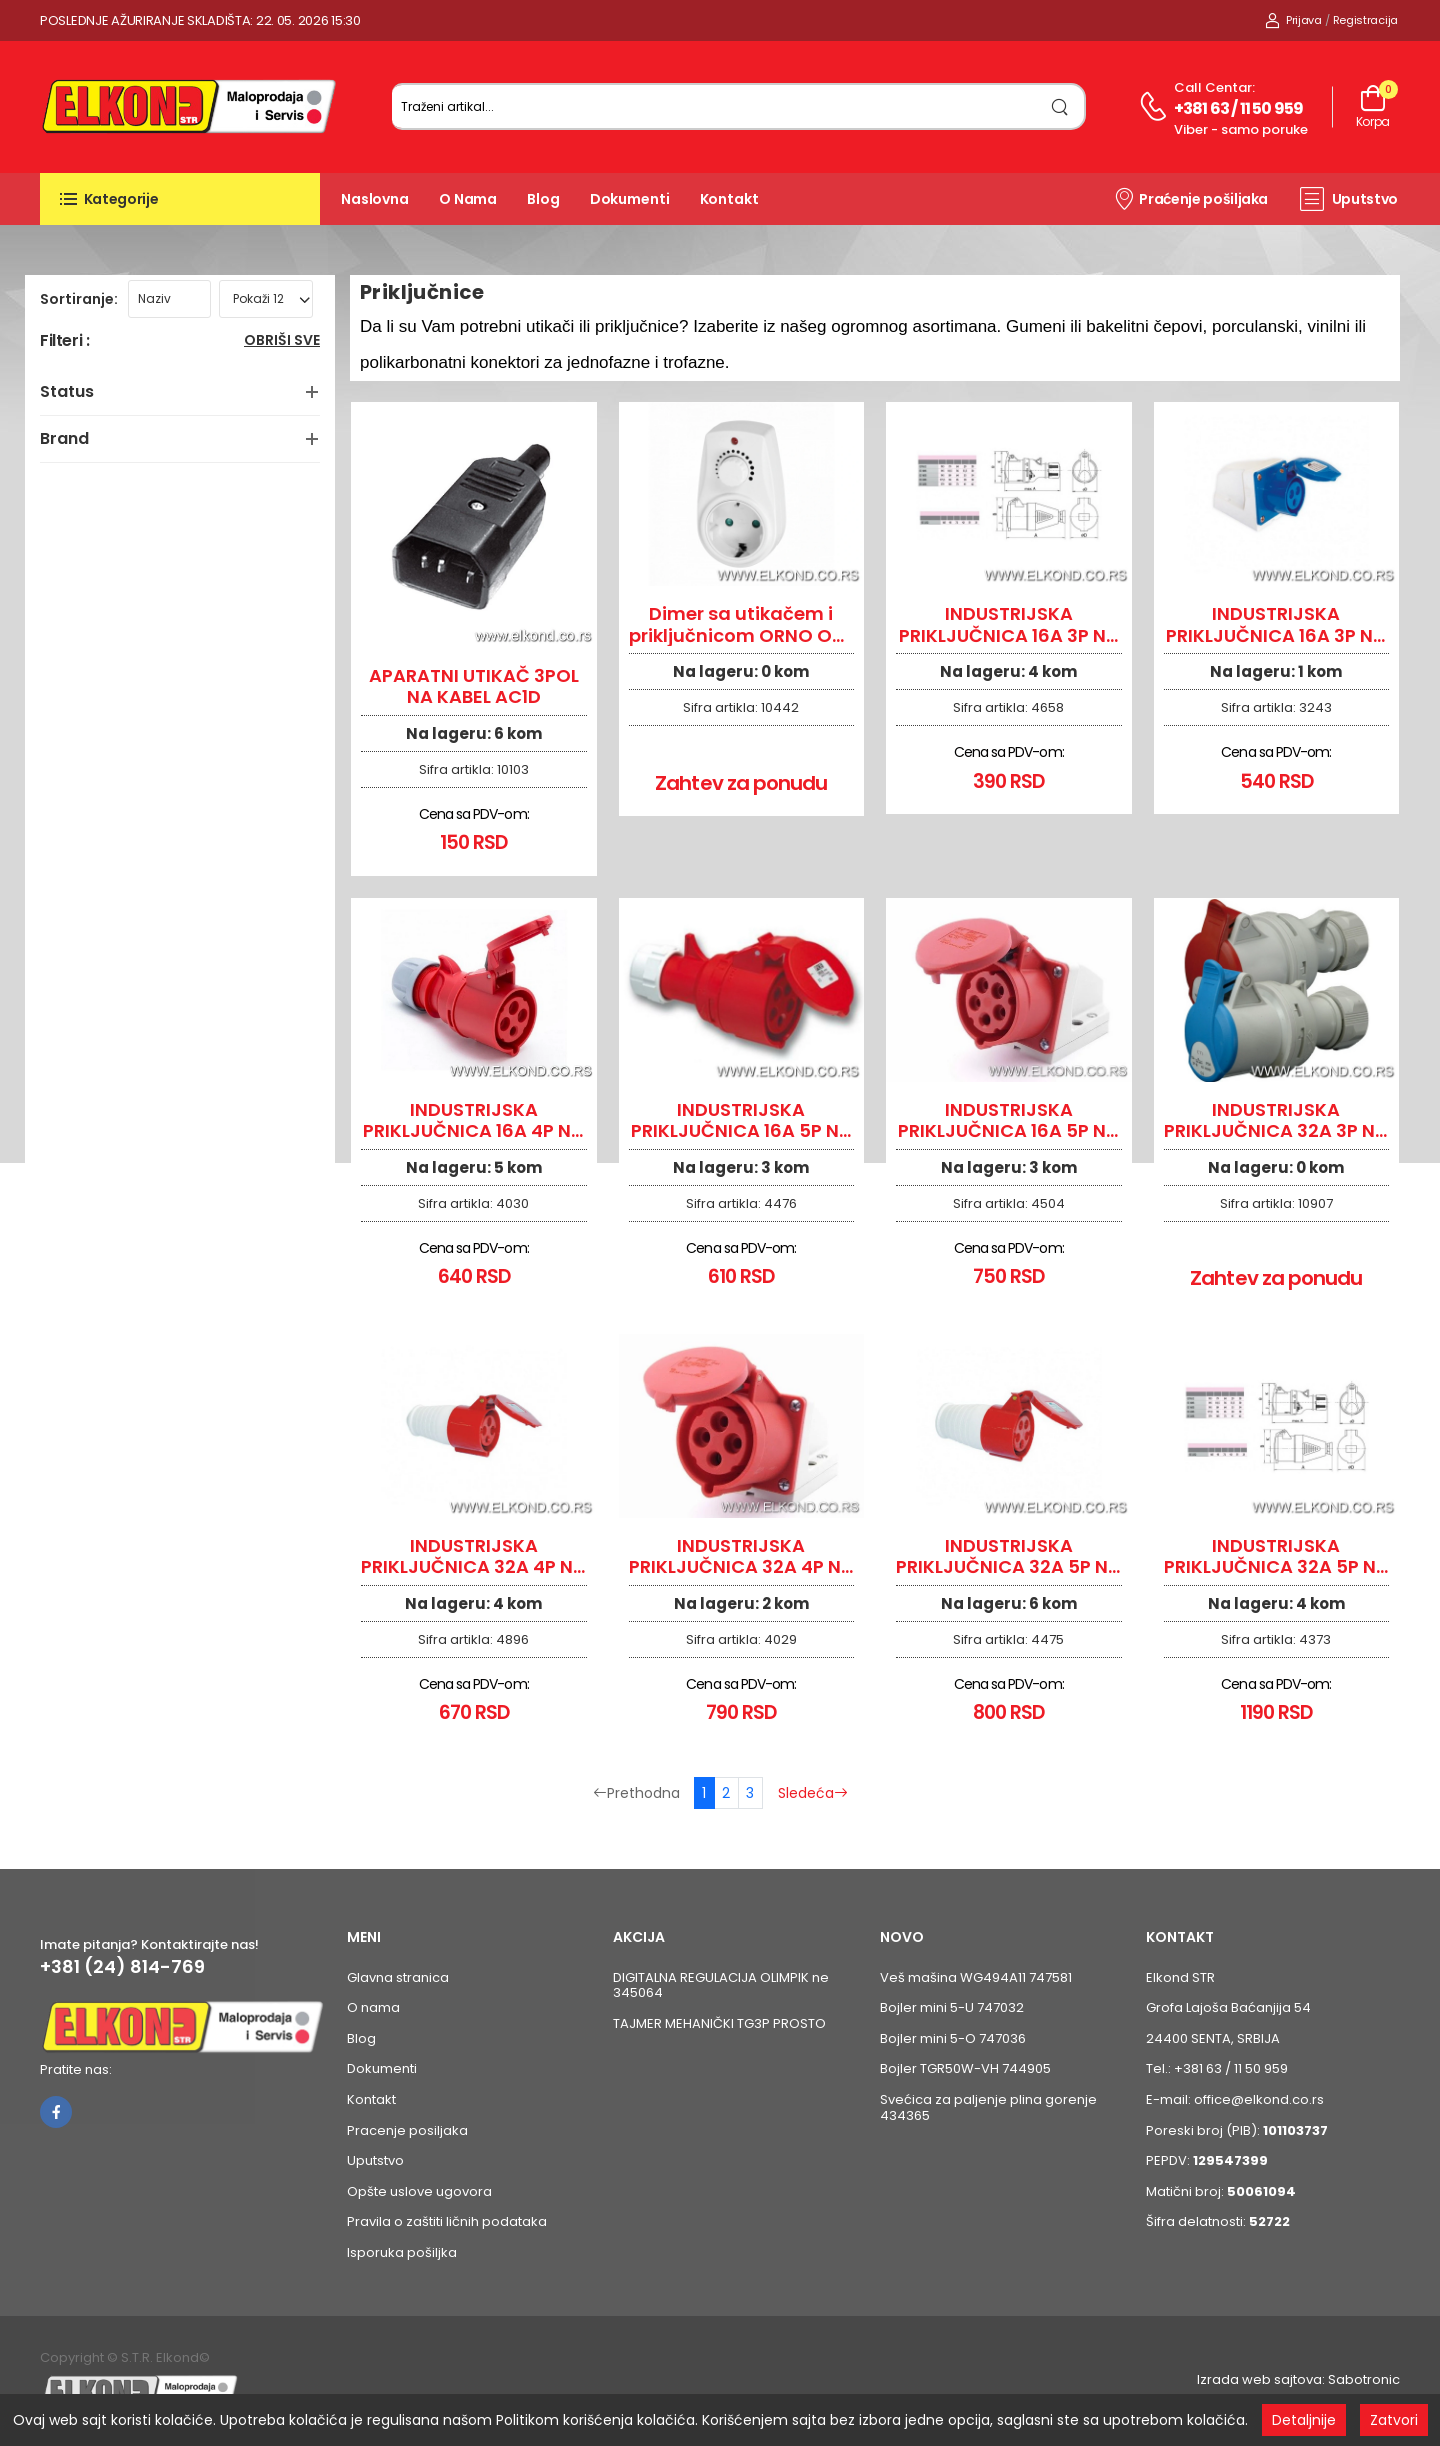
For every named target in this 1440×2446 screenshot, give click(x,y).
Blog (543, 199)
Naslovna (375, 199)
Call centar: (1214, 87)
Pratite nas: (76, 2069)
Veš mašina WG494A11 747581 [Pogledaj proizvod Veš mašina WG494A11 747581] (976, 1977)
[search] (1060, 106)
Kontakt (729, 199)
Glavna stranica (398, 1977)
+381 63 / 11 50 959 (1239, 108)
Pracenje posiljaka (407, 2130)
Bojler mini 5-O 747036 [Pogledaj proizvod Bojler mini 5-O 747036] (953, 2038)
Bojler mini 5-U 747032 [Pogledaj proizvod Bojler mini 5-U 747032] (952, 2007)
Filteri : (64, 341)
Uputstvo (1349, 199)
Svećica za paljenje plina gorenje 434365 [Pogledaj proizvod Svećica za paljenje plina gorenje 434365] (988, 2107)
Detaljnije (1304, 2420)
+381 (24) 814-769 (122, 1967)
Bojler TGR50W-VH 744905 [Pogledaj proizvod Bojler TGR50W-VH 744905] (965, 2068)
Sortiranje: (79, 299)
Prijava (1293, 20)
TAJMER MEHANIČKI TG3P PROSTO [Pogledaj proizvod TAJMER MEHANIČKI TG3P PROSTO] (719, 2023)
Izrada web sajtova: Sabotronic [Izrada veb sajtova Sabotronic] (1298, 2379)
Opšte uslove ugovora (419, 2191)
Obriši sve (282, 341)
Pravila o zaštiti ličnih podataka (447, 2221)
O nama (468, 199)
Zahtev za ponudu (741, 783)
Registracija (1365, 20)
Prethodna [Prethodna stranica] (636, 1793)
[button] (180, 199)
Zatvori (1394, 2420)
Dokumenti (630, 199)
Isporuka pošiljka (402, 2252)
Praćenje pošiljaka (1190, 198)
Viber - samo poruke (1241, 129)
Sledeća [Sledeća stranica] (813, 1793)
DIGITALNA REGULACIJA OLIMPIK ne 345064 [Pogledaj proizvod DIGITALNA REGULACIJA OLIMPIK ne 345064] (721, 1985)
